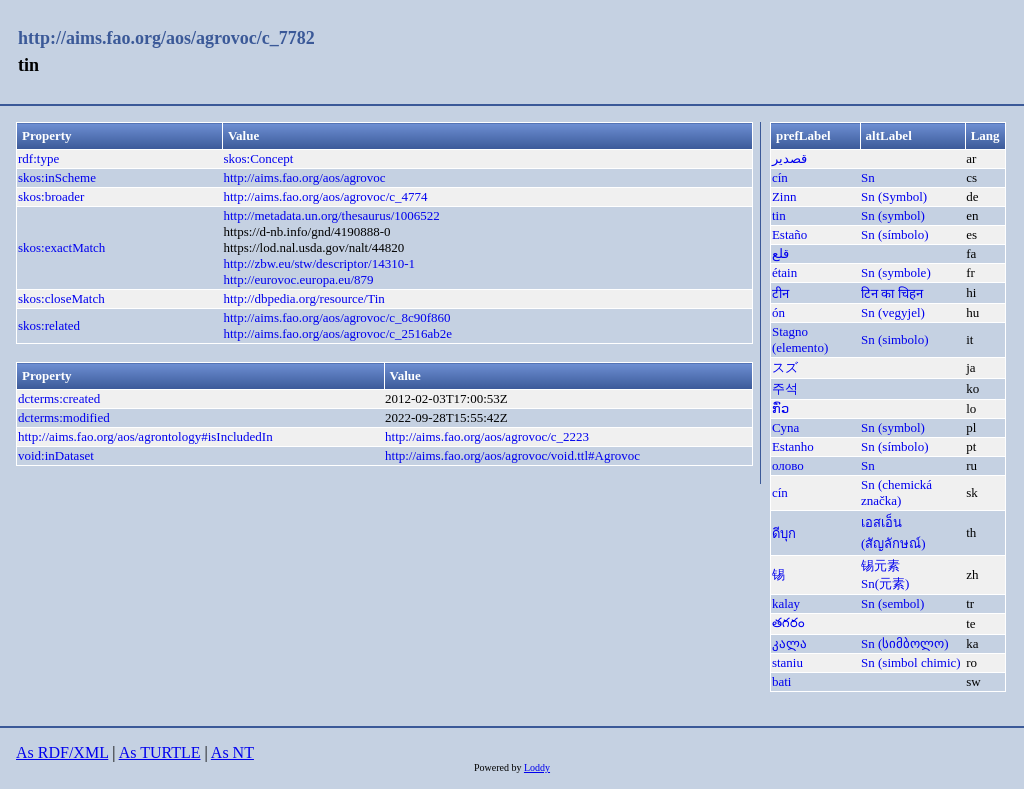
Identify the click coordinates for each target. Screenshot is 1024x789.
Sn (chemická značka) (896, 492)
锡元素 (880, 565)
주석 (785, 388)
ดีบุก (784, 533)
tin (779, 215)
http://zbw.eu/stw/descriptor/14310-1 (319, 263)
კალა (789, 643)
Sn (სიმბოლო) (905, 643)
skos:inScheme (57, 177)
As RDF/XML (62, 752)
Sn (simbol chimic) (911, 662)
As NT (232, 752)
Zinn (784, 196)
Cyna (785, 427)
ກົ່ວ (780, 408)
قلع (780, 253)
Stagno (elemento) (800, 339)
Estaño (789, 234)
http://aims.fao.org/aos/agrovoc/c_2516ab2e (337, 333)
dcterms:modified (64, 417)
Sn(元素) (885, 583)
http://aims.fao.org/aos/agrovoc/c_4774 (325, 196)
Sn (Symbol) (894, 196)
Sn (868, 177)
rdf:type (38, 158)
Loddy (537, 767)
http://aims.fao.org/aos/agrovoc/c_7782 (166, 38)
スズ (785, 367)
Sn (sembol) (892, 603)
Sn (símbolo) (895, 234)
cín (780, 177)
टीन (780, 293)
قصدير (789, 158)
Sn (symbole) (896, 272)
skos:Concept (258, 158)
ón (778, 312)
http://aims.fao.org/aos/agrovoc (304, 177)
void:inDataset (56, 455)
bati (782, 681)
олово (788, 465)
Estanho (793, 446)
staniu (787, 662)
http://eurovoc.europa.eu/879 (298, 279)
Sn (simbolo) (895, 339)
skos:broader (51, 196)
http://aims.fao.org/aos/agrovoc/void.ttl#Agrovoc (512, 455)
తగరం (788, 622)
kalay (786, 603)
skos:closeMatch (61, 298)
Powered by (499, 767)
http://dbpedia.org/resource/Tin (303, 298)
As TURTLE (160, 752)
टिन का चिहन (892, 293)
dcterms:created (59, 398)
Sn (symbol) (893, 215)
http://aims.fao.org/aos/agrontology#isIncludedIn (145, 436)
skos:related (49, 325)
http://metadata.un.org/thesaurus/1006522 (331, 215)
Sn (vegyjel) (893, 312)
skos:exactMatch (61, 247)
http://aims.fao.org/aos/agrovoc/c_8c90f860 (336, 317)
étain (784, 272)
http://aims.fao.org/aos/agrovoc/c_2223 (487, 436)
